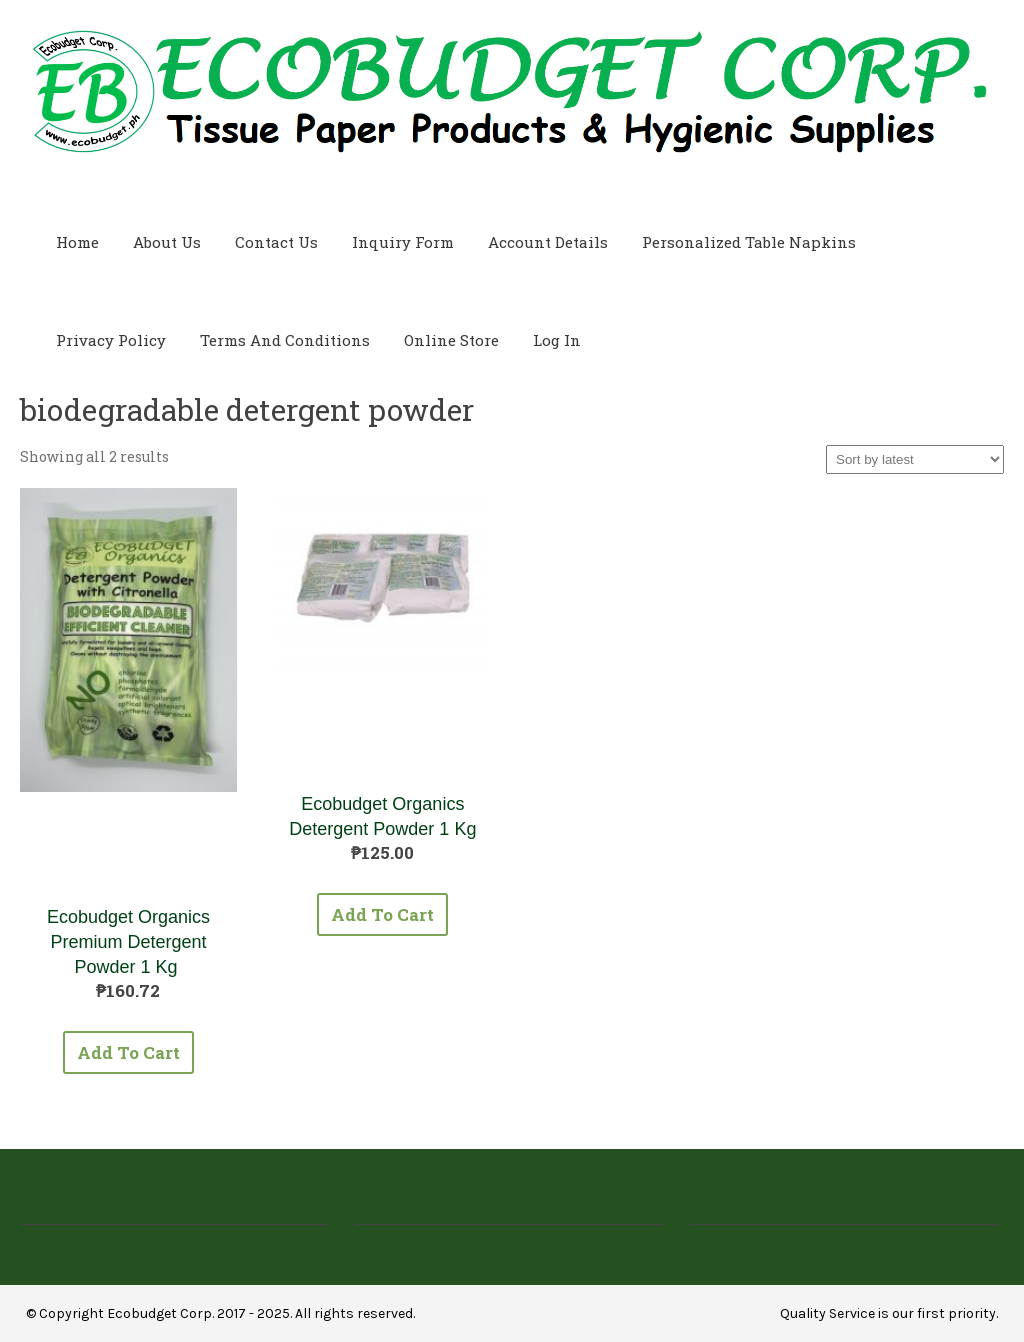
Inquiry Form (403, 242)
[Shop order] (915, 459)
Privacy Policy (111, 340)
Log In (557, 340)
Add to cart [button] (128, 1052)
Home (77, 242)
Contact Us (276, 242)
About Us (167, 242)
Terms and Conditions (285, 340)
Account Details (548, 242)
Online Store (451, 340)
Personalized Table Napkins (749, 242)
